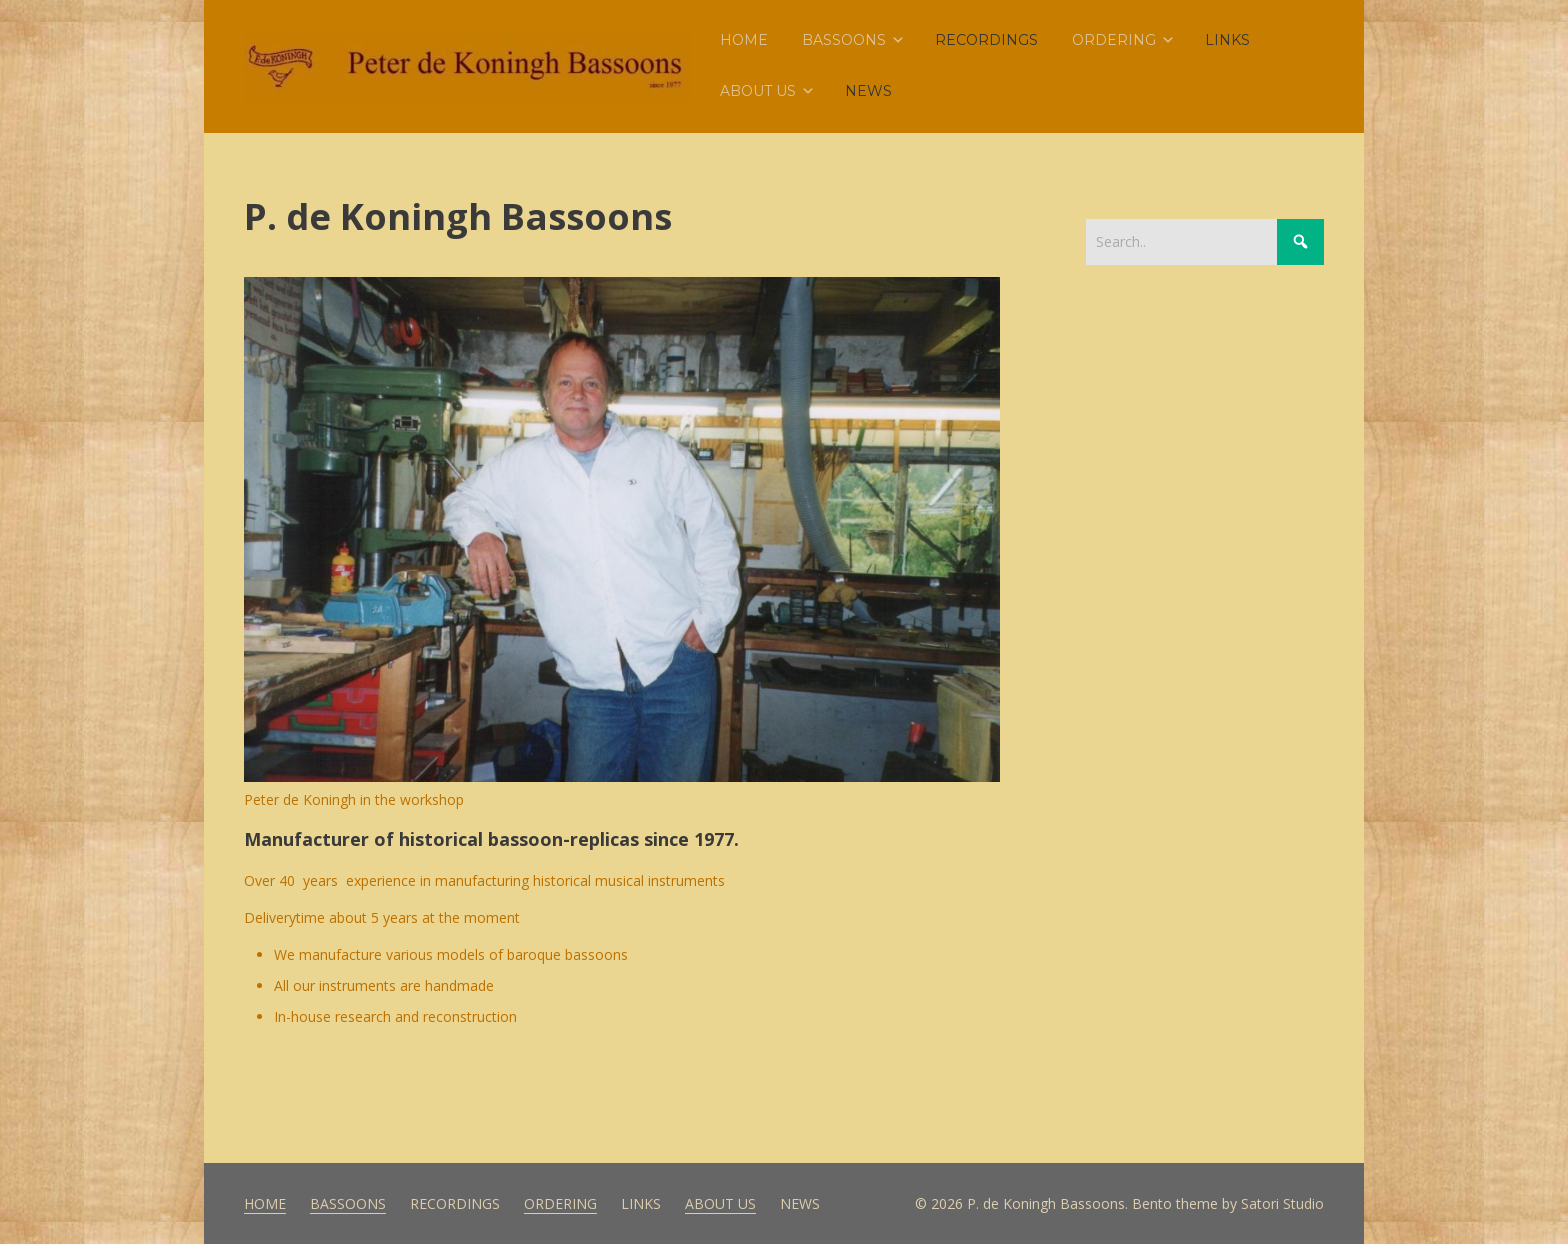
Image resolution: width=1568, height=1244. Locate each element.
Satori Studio (1282, 1203)
